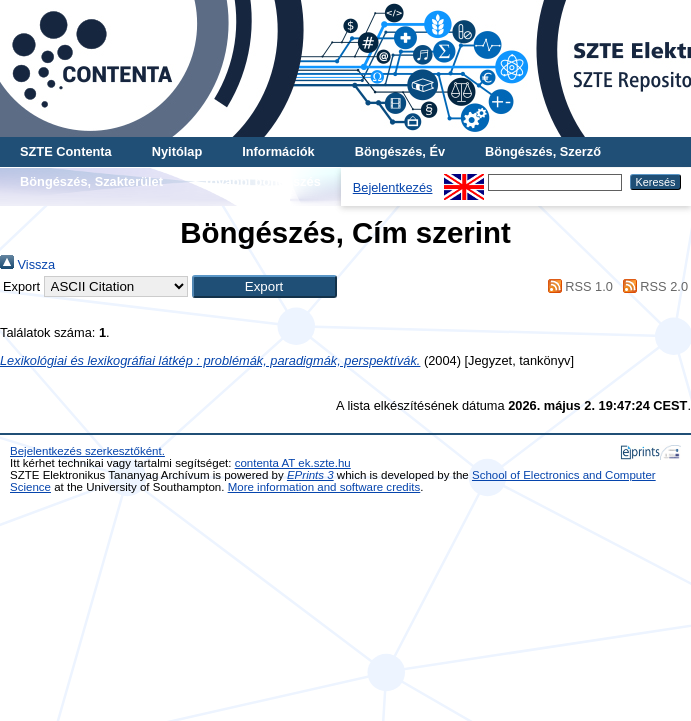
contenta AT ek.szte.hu (293, 463)
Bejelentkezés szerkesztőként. (87, 451)
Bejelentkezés (393, 187)
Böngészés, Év (400, 151)
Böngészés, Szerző (543, 151)
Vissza (27, 264)
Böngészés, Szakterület (91, 181)
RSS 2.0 (652, 286)
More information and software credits (324, 487)
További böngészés (262, 181)
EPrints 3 (310, 475)
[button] (264, 286)
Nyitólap (177, 151)
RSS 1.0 (577, 286)
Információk (278, 151)
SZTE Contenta (66, 151)
